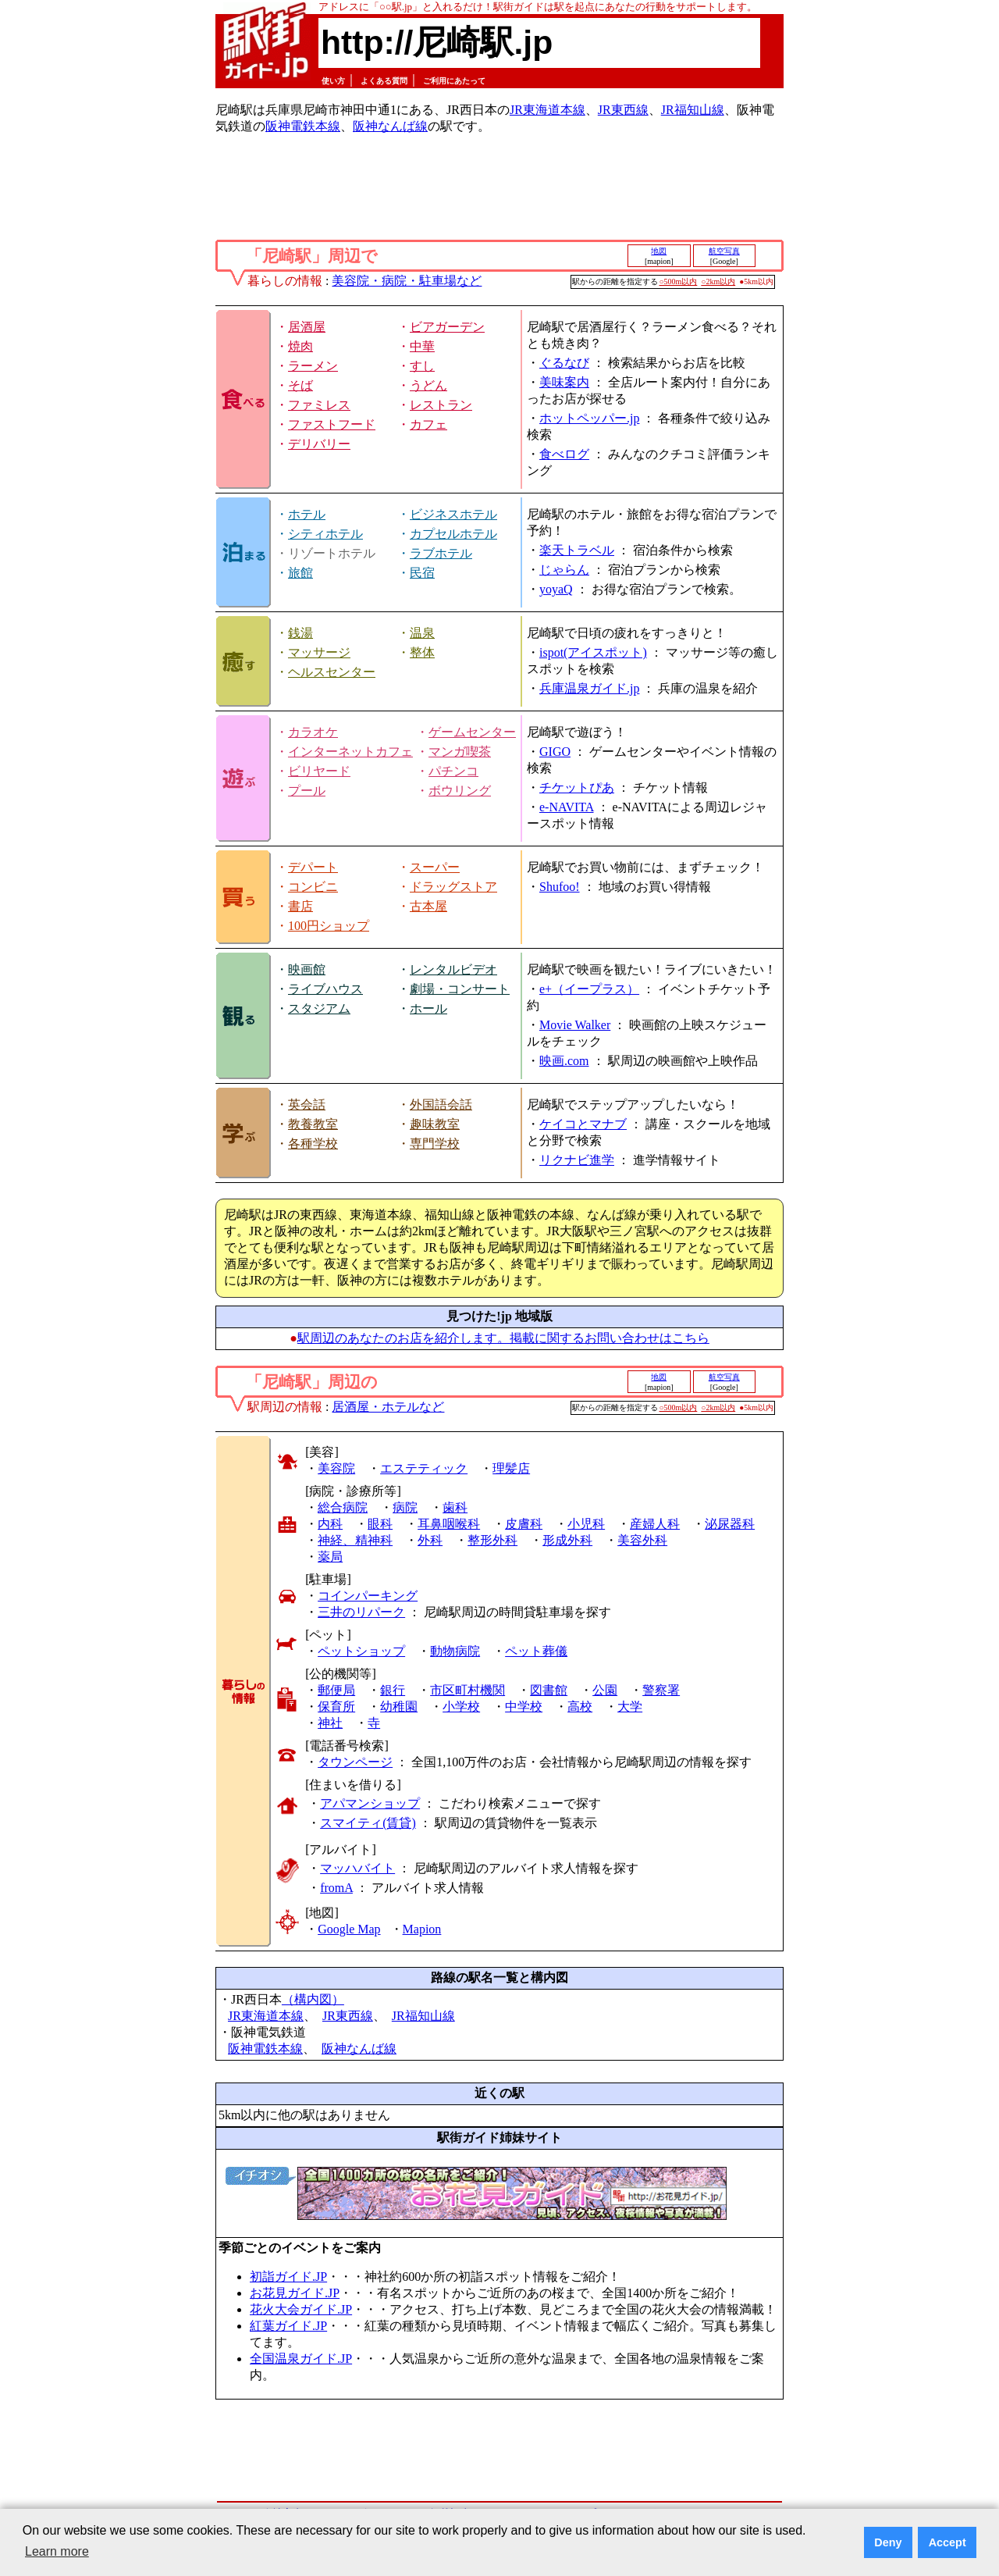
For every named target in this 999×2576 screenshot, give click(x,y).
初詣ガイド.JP (288, 2276)
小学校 (461, 1706)
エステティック (424, 1468)
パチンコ (453, 771)
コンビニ (313, 886)
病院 (405, 1507)
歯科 (455, 1507)
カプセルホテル (453, 533)
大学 (629, 1706)
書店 (300, 906)
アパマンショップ (370, 1803)
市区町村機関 (467, 1690)
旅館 (300, 572)
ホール (428, 1008)
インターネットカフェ (350, 751)
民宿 (422, 572)
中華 (422, 346)
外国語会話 (441, 1104)
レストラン (441, 405)
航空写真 (724, 251)
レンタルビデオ (453, 969)
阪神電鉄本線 (302, 126)
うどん (428, 385)
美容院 (336, 1468)
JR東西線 (623, 109)
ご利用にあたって (454, 81)
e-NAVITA (566, 807)
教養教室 (313, 1124)
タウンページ (355, 1762)
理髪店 (511, 1468)
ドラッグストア (453, 886)
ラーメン (313, 365)
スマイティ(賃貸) (368, 1823)
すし (422, 365)
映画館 (306, 969)
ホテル (306, 514)
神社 (330, 1723)
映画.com (564, 1060)
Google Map (349, 1929)
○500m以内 (678, 281)
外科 (430, 1540)
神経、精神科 (355, 1540)
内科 (330, 1523)
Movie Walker (574, 1024)
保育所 (336, 1706)
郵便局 (336, 1690)
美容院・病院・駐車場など (407, 280)
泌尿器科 (730, 1523)
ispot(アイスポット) (593, 652)
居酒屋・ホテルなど (388, 1406)
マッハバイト (357, 1868)
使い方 (333, 81)
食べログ (564, 454)
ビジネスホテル (453, 514)
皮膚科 (523, 1523)
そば (300, 385)
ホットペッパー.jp (589, 418)
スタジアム (319, 1008)
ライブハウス (325, 989)
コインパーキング (368, 1595)
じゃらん (564, 569)
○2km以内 (718, 281)
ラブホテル (441, 553)
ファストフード (331, 424)
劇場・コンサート (460, 989)
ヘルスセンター (331, 672)
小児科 (586, 1523)
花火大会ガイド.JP (301, 2309)
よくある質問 (384, 81)
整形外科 (492, 1540)
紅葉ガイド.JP (288, 2325)
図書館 (548, 1690)
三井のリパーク (361, 1612)
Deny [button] (887, 2542)
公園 (604, 1690)
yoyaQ (556, 589)
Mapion (422, 1929)
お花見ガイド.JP (295, 2293)
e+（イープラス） (589, 989)
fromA (336, 1887)
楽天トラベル (576, 550)
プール (306, 790)
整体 (422, 652)
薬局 (330, 1556)
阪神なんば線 (390, 126)
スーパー (435, 867)
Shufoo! (559, 886)
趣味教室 (435, 1124)
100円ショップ (328, 925)
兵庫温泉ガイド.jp (589, 688)
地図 (659, 251)
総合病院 (343, 1507)
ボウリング (459, 790)
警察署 (661, 1690)
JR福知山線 (692, 109)
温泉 (422, 633)
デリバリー (319, 444)
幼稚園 (399, 1706)
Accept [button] (947, 2542)
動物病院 (455, 1651)
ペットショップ (361, 1651)
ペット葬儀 (536, 1651)
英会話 (306, 1104)
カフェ (428, 424)
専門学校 (435, 1143)
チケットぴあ (576, 787)
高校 (579, 1706)
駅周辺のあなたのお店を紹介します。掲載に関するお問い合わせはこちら (503, 1338)
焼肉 (300, 346)
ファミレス (319, 405)
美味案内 (564, 382)
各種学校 (313, 1143)
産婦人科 (655, 1523)
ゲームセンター (472, 732)
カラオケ (313, 732)
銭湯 (300, 633)
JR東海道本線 (547, 109)
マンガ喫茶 (459, 751)
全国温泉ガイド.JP (301, 2358)
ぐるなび (564, 362)
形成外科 (567, 1540)
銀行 (392, 1690)
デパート (313, 867)
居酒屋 (306, 326)
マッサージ (319, 652)
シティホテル (325, 533)
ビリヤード (319, 771)
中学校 (523, 1706)
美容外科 (642, 1540)
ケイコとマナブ (583, 1124)
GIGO (555, 751)
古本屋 (428, 906)
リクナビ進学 (576, 1160)
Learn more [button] (57, 2551)
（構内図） (313, 1999)
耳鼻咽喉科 (449, 1523)
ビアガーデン (447, 326)
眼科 (380, 1523)
